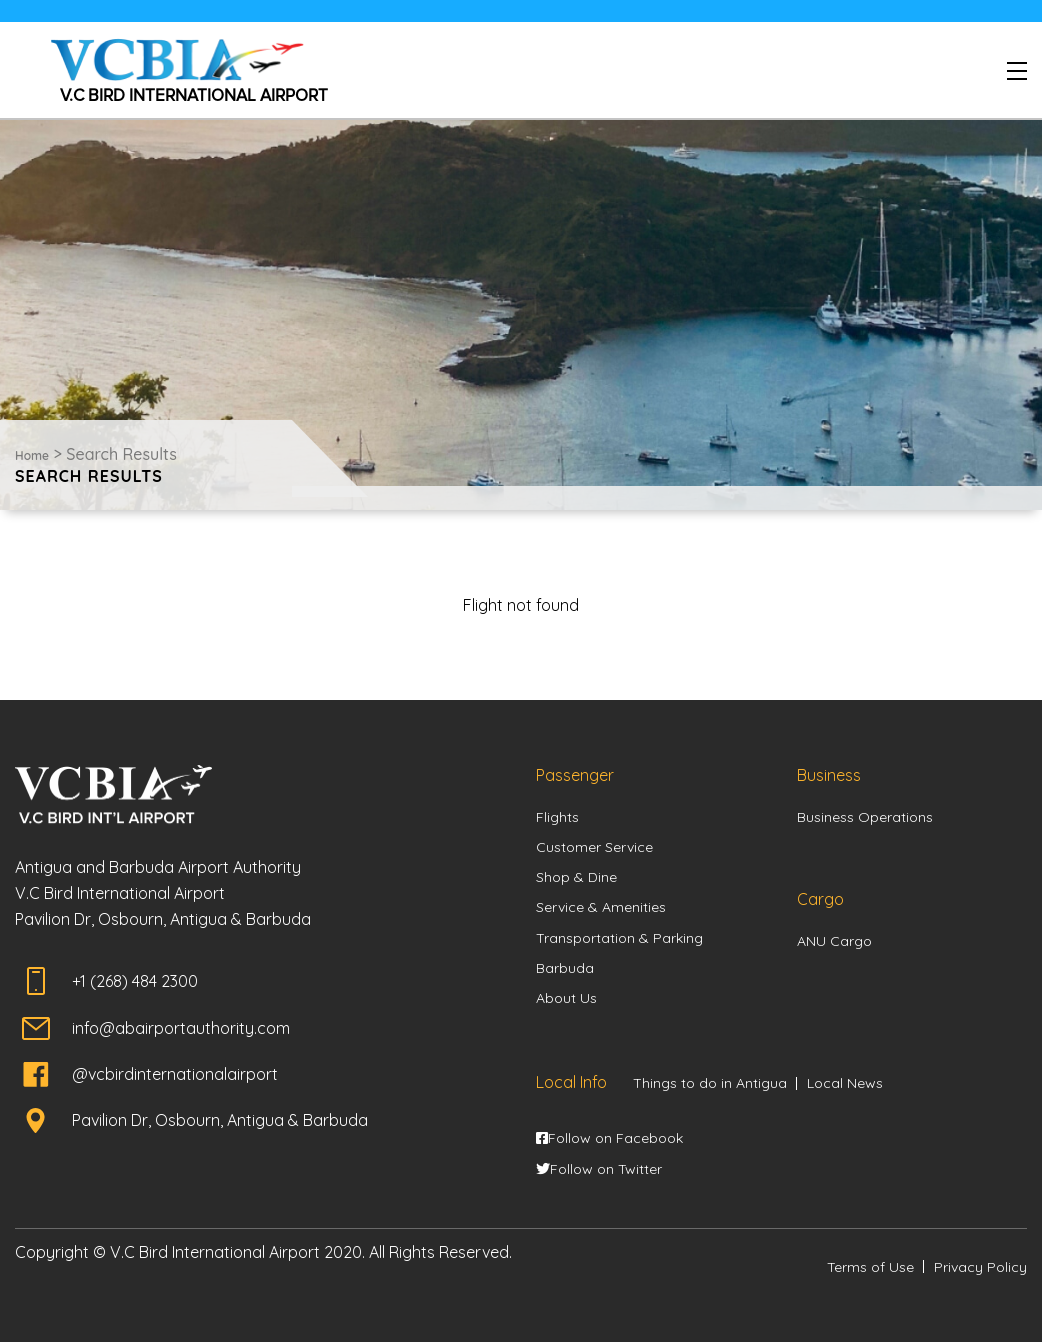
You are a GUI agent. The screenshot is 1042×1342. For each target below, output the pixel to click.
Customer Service (594, 847)
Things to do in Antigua (710, 1083)
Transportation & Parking (619, 938)
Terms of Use (870, 1267)
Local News (845, 1083)
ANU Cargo (834, 941)
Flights (557, 817)
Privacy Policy (980, 1267)
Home (32, 455)
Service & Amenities (601, 907)
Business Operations (865, 817)
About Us (566, 998)
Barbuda (565, 968)
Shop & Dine (576, 877)
